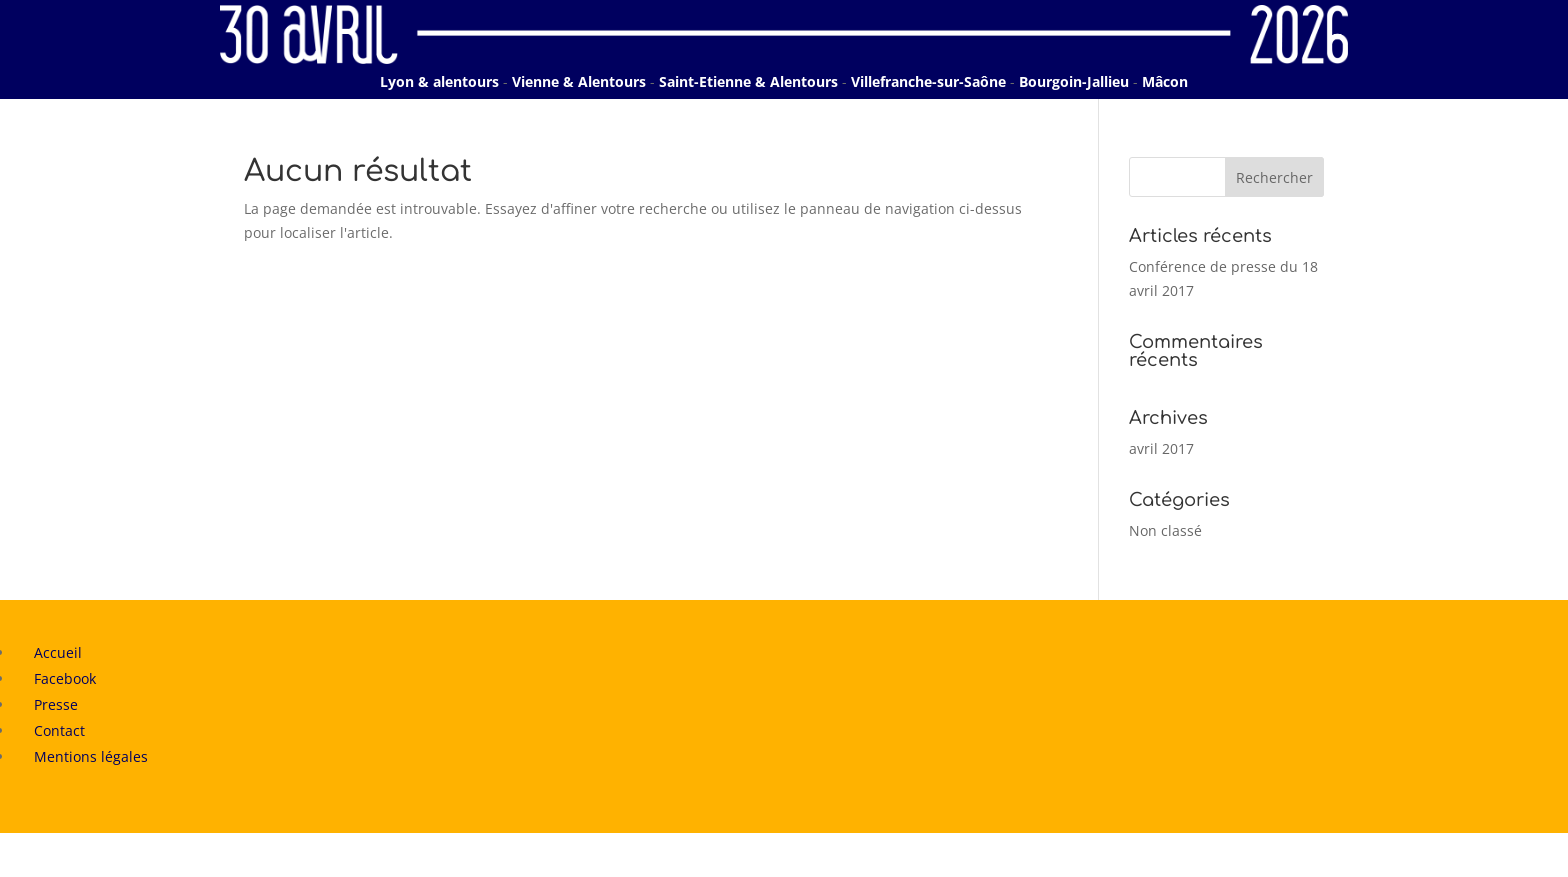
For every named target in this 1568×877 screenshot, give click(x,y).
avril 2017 (1161, 448)
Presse (56, 704)
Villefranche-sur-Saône (928, 81)
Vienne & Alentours (579, 81)
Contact (59, 730)
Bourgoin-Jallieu (1074, 81)
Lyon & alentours (439, 81)
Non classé (1165, 530)
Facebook (65, 678)
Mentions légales (91, 756)
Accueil (58, 652)
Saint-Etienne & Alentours (748, 81)
